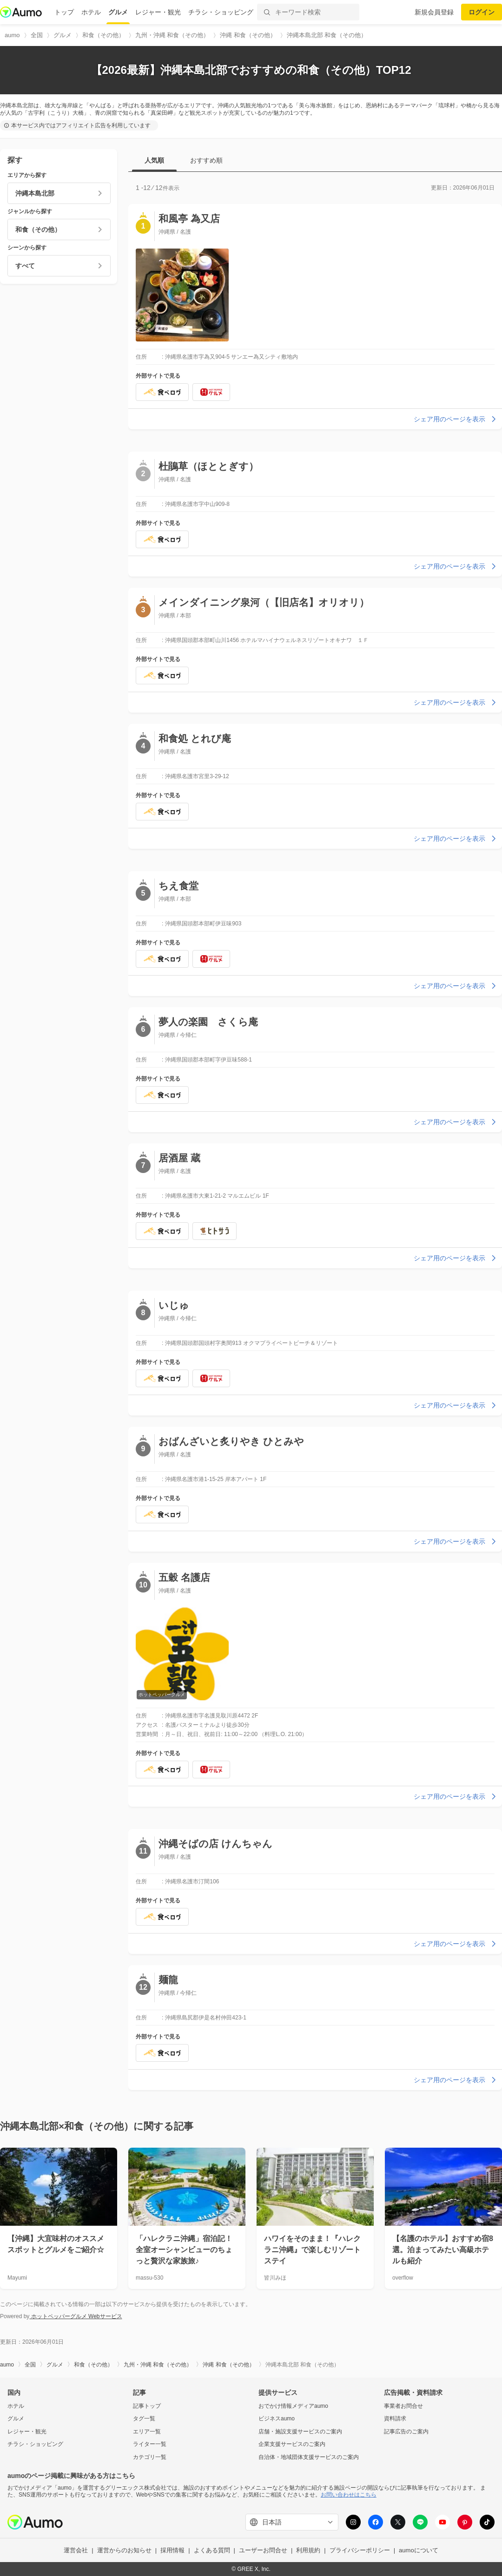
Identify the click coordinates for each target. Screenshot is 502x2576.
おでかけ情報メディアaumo (293, 2406)
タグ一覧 (144, 2418)
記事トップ (147, 2406)
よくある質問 (212, 2550)
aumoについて (418, 2550)
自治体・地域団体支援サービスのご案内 (308, 2457)
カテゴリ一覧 (149, 2457)
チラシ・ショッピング (220, 12)
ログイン (482, 12)
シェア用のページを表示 (456, 419)
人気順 (154, 160)
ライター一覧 (149, 2444)
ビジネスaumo (276, 2418)
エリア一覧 (147, 2431)
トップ (64, 12)
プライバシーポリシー (360, 2550)
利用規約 (308, 2550)
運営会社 (76, 2550)
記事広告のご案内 (406, 2431)
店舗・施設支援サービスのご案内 (300, 2431)
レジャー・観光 (158, 12)
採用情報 (172, 2550)
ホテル (91, 12)
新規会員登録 (434, 12)
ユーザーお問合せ (263, 2550)
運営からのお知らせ (124, 2550)
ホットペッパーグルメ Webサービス (75, 2316)
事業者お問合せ (403, 2406)
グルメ (118, 12)
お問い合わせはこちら (348, 2494)
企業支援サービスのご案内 (291, 2444)
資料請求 (395, 2418)
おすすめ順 (206, 160)
